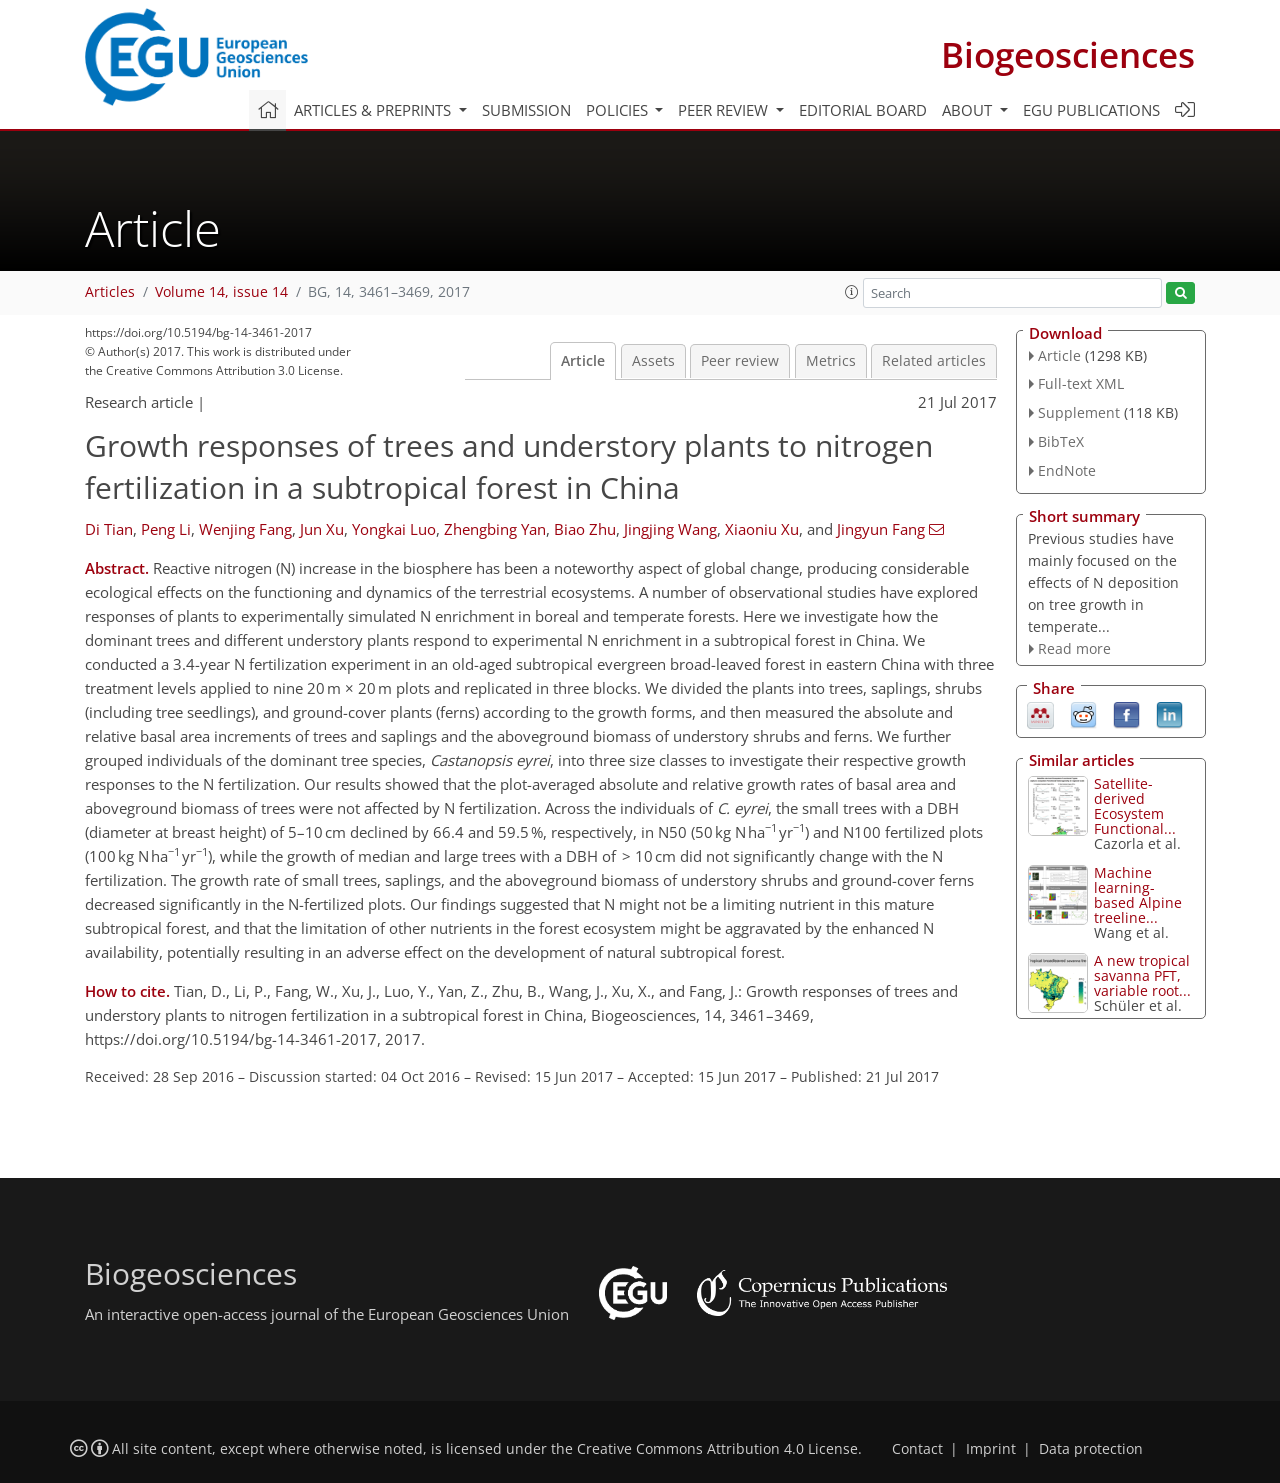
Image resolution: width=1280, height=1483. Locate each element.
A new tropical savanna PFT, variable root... (1142, 975)
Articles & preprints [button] (374, 110)
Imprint (991, 1449)
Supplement (1079, 412)
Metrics (831, 361)
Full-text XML (1081, 383)
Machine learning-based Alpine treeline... (1138, 895)
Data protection (1091, 1449)
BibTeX (1061, 441)
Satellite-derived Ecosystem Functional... (1135, 806)
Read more (1074, 648)
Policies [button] (619, 110)
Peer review (740, 361)
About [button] (969, 110)
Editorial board (863, 110)
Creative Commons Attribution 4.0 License (717, 1449)
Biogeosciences (1068, 54)
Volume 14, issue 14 (221, 292)
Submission (526, 110)
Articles (110, 292)
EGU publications (1091, 110)
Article (583, 361)
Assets (653, 361)
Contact (917, 1449)
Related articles (934, 361)
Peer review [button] (725, 110)
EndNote (1067, 470)
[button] (852, 292)
